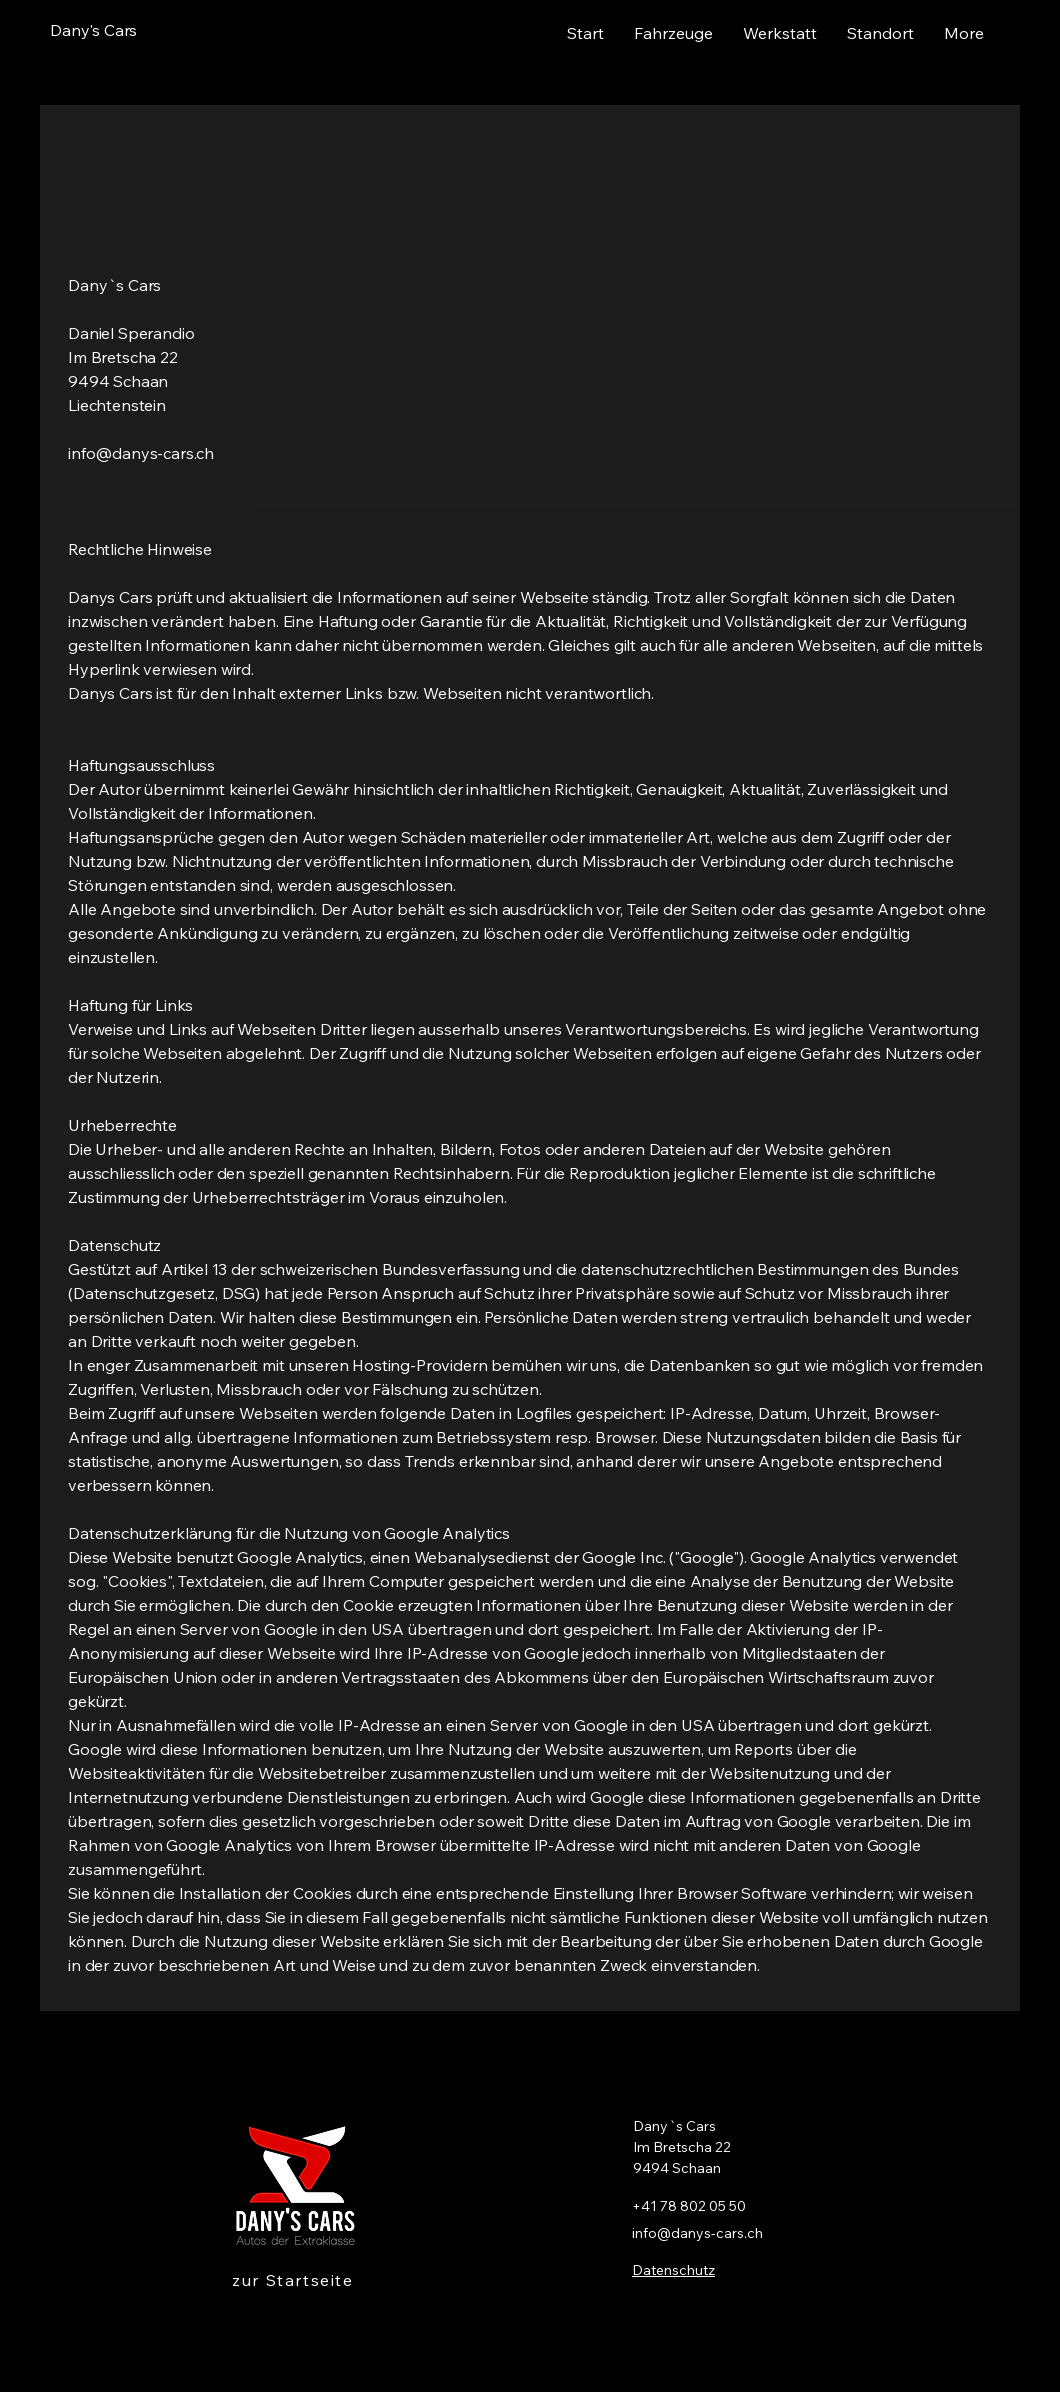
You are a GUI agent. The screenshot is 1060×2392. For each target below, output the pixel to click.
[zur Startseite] (295, 2280)
